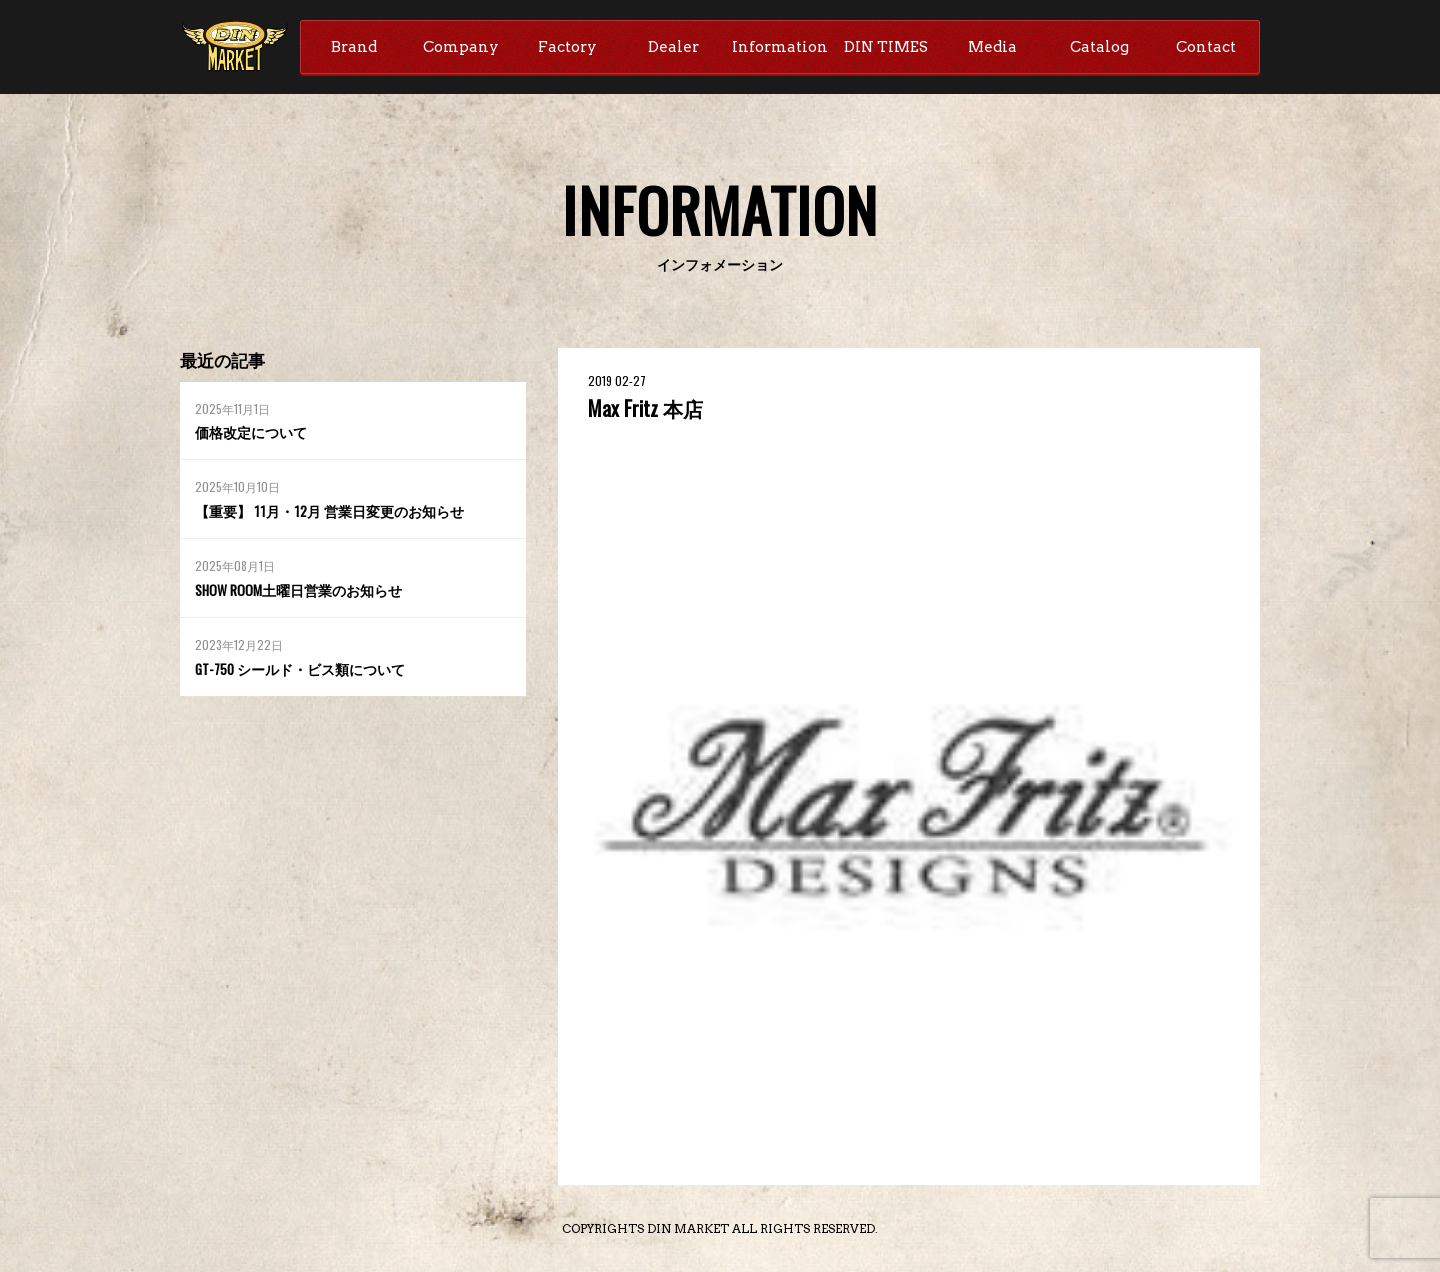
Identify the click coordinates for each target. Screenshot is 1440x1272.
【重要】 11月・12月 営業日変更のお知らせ (328, 512)
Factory (567, 47)
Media (992, 47)
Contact (1206, 47)
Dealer (673, 47)
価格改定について (251, 433)
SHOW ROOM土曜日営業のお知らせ (299, 590)
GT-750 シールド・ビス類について (301, 669)
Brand (354, 47)
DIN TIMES (886, 47)
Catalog (1099, 47)
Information (780, 47)
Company (461, 47)
